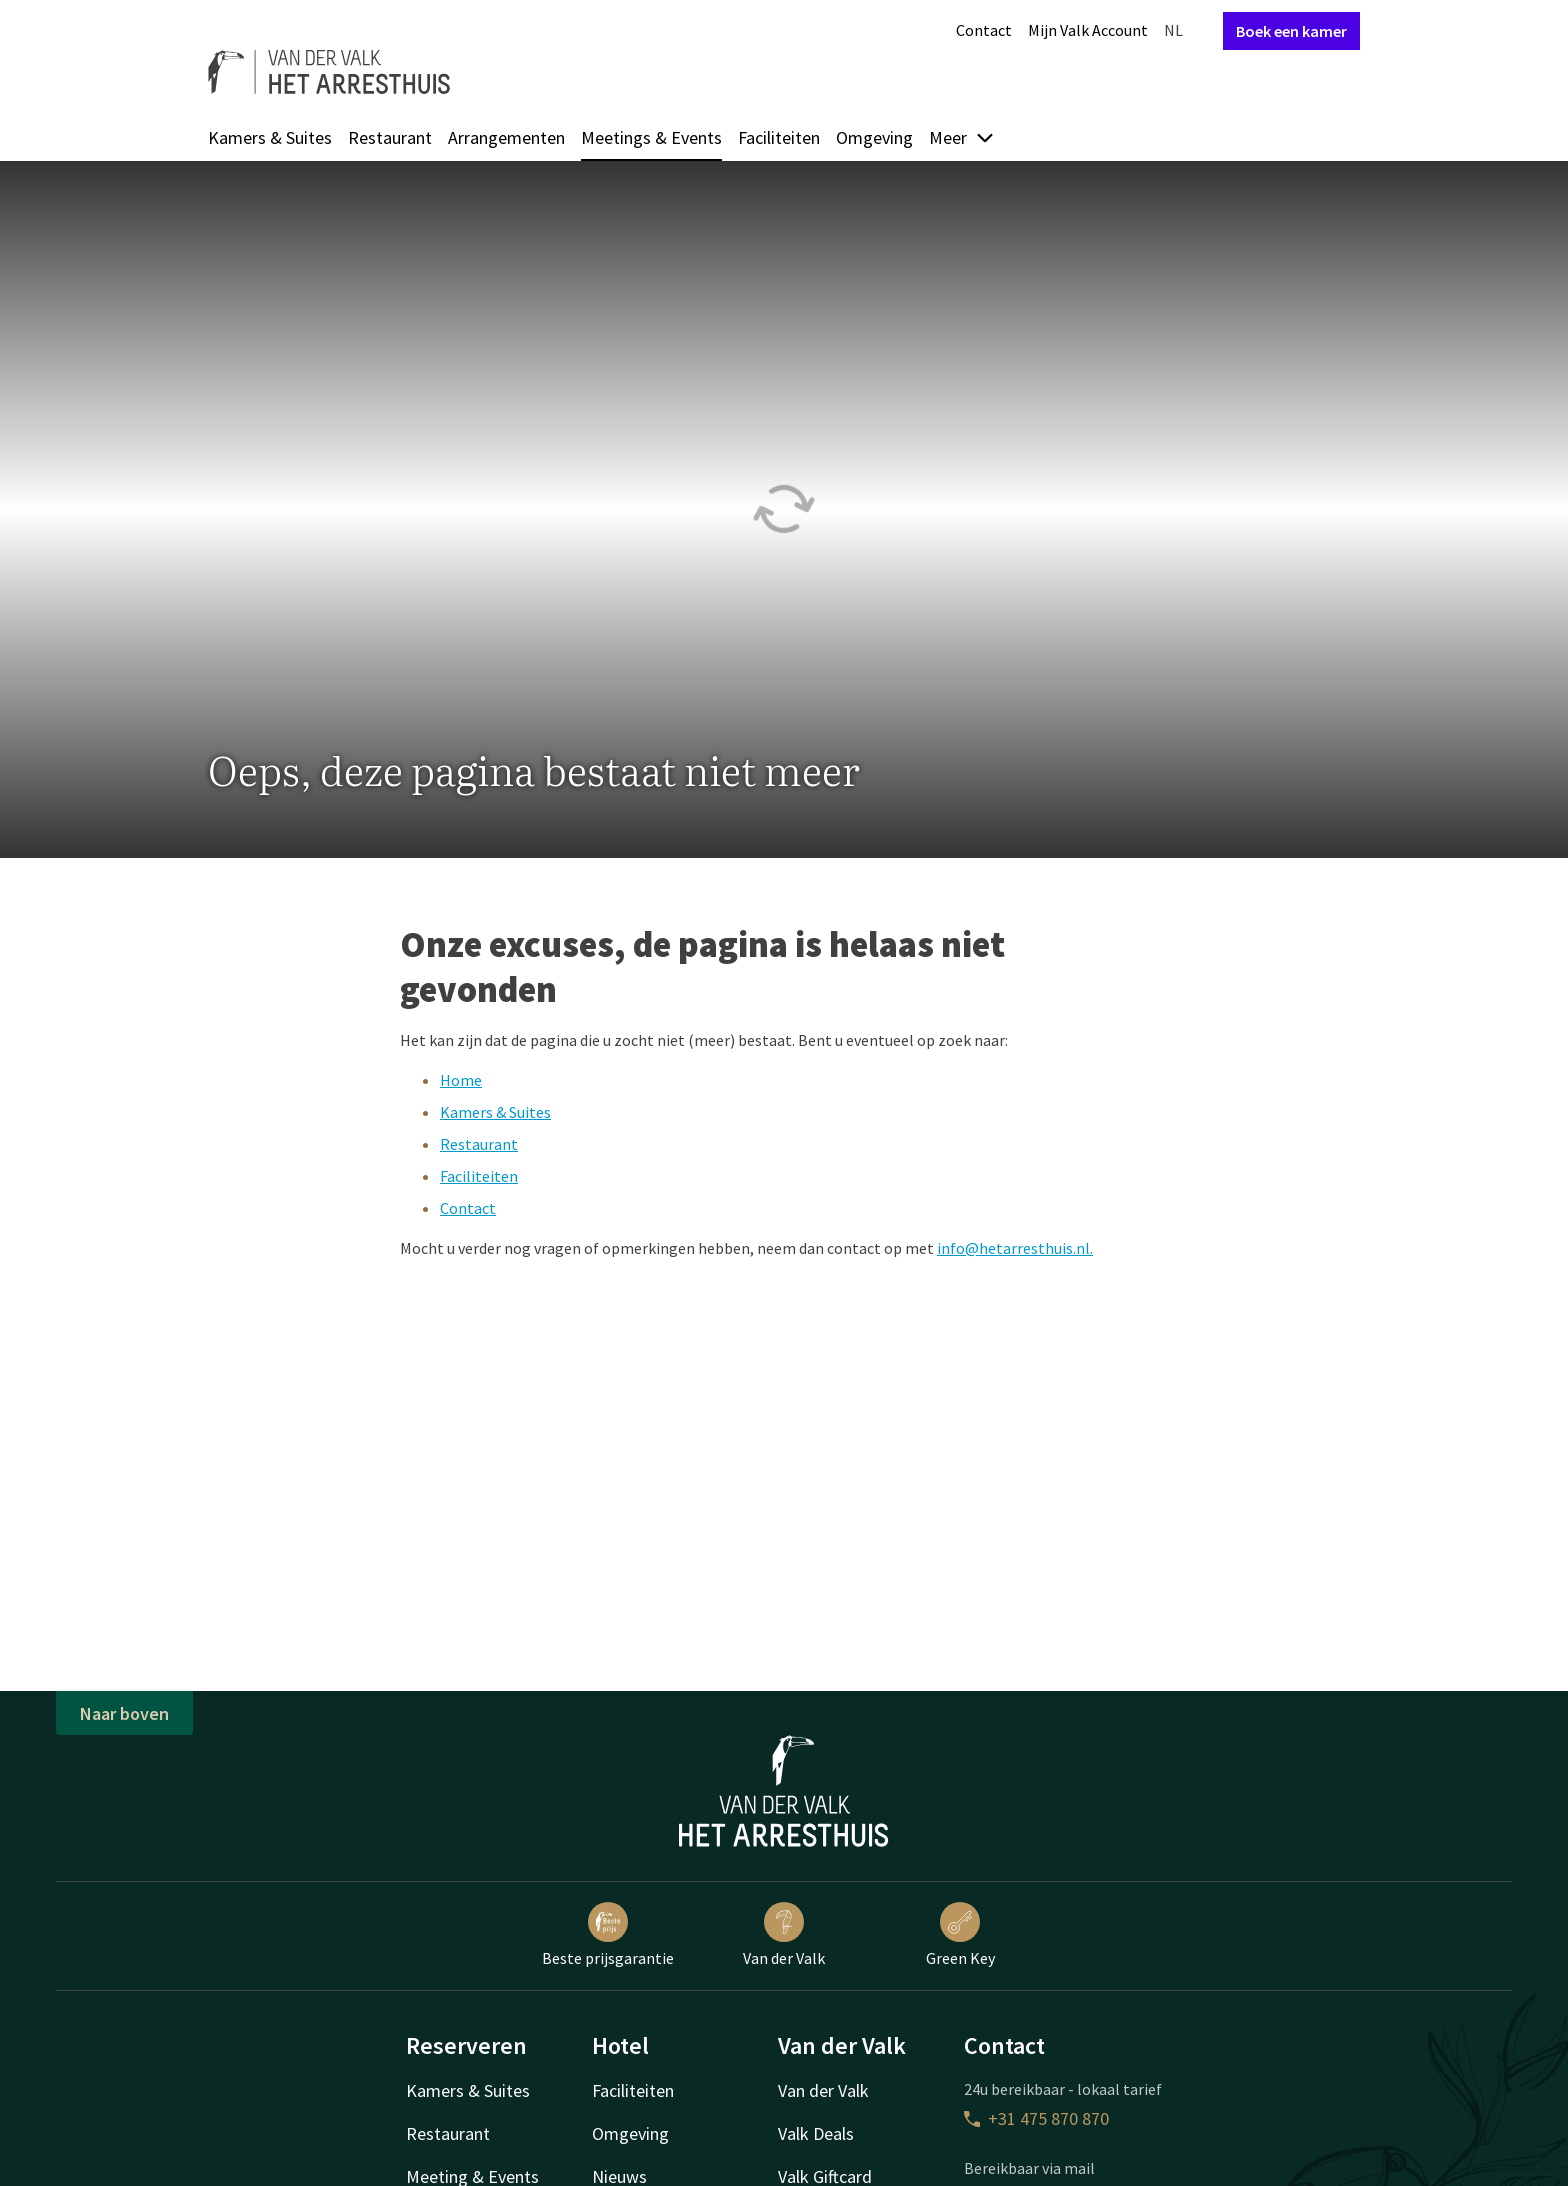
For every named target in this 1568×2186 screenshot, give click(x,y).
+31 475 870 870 (1036, 2118)
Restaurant (390, 137)
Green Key (960, 1935)
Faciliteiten (779, 137)
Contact (984, 30)
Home (461, 1080)
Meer (962, 137)
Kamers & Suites (270, 137)
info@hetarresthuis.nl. (1015, 1248)
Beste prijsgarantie (608, 1935)
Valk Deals (816, 2133)
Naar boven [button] (124, 1713)
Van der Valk (784, 1935)
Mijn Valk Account (1088, 30)
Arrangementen (506, 137)
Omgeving (874, 137)
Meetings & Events (651, 137)
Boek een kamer (1291, 31)
